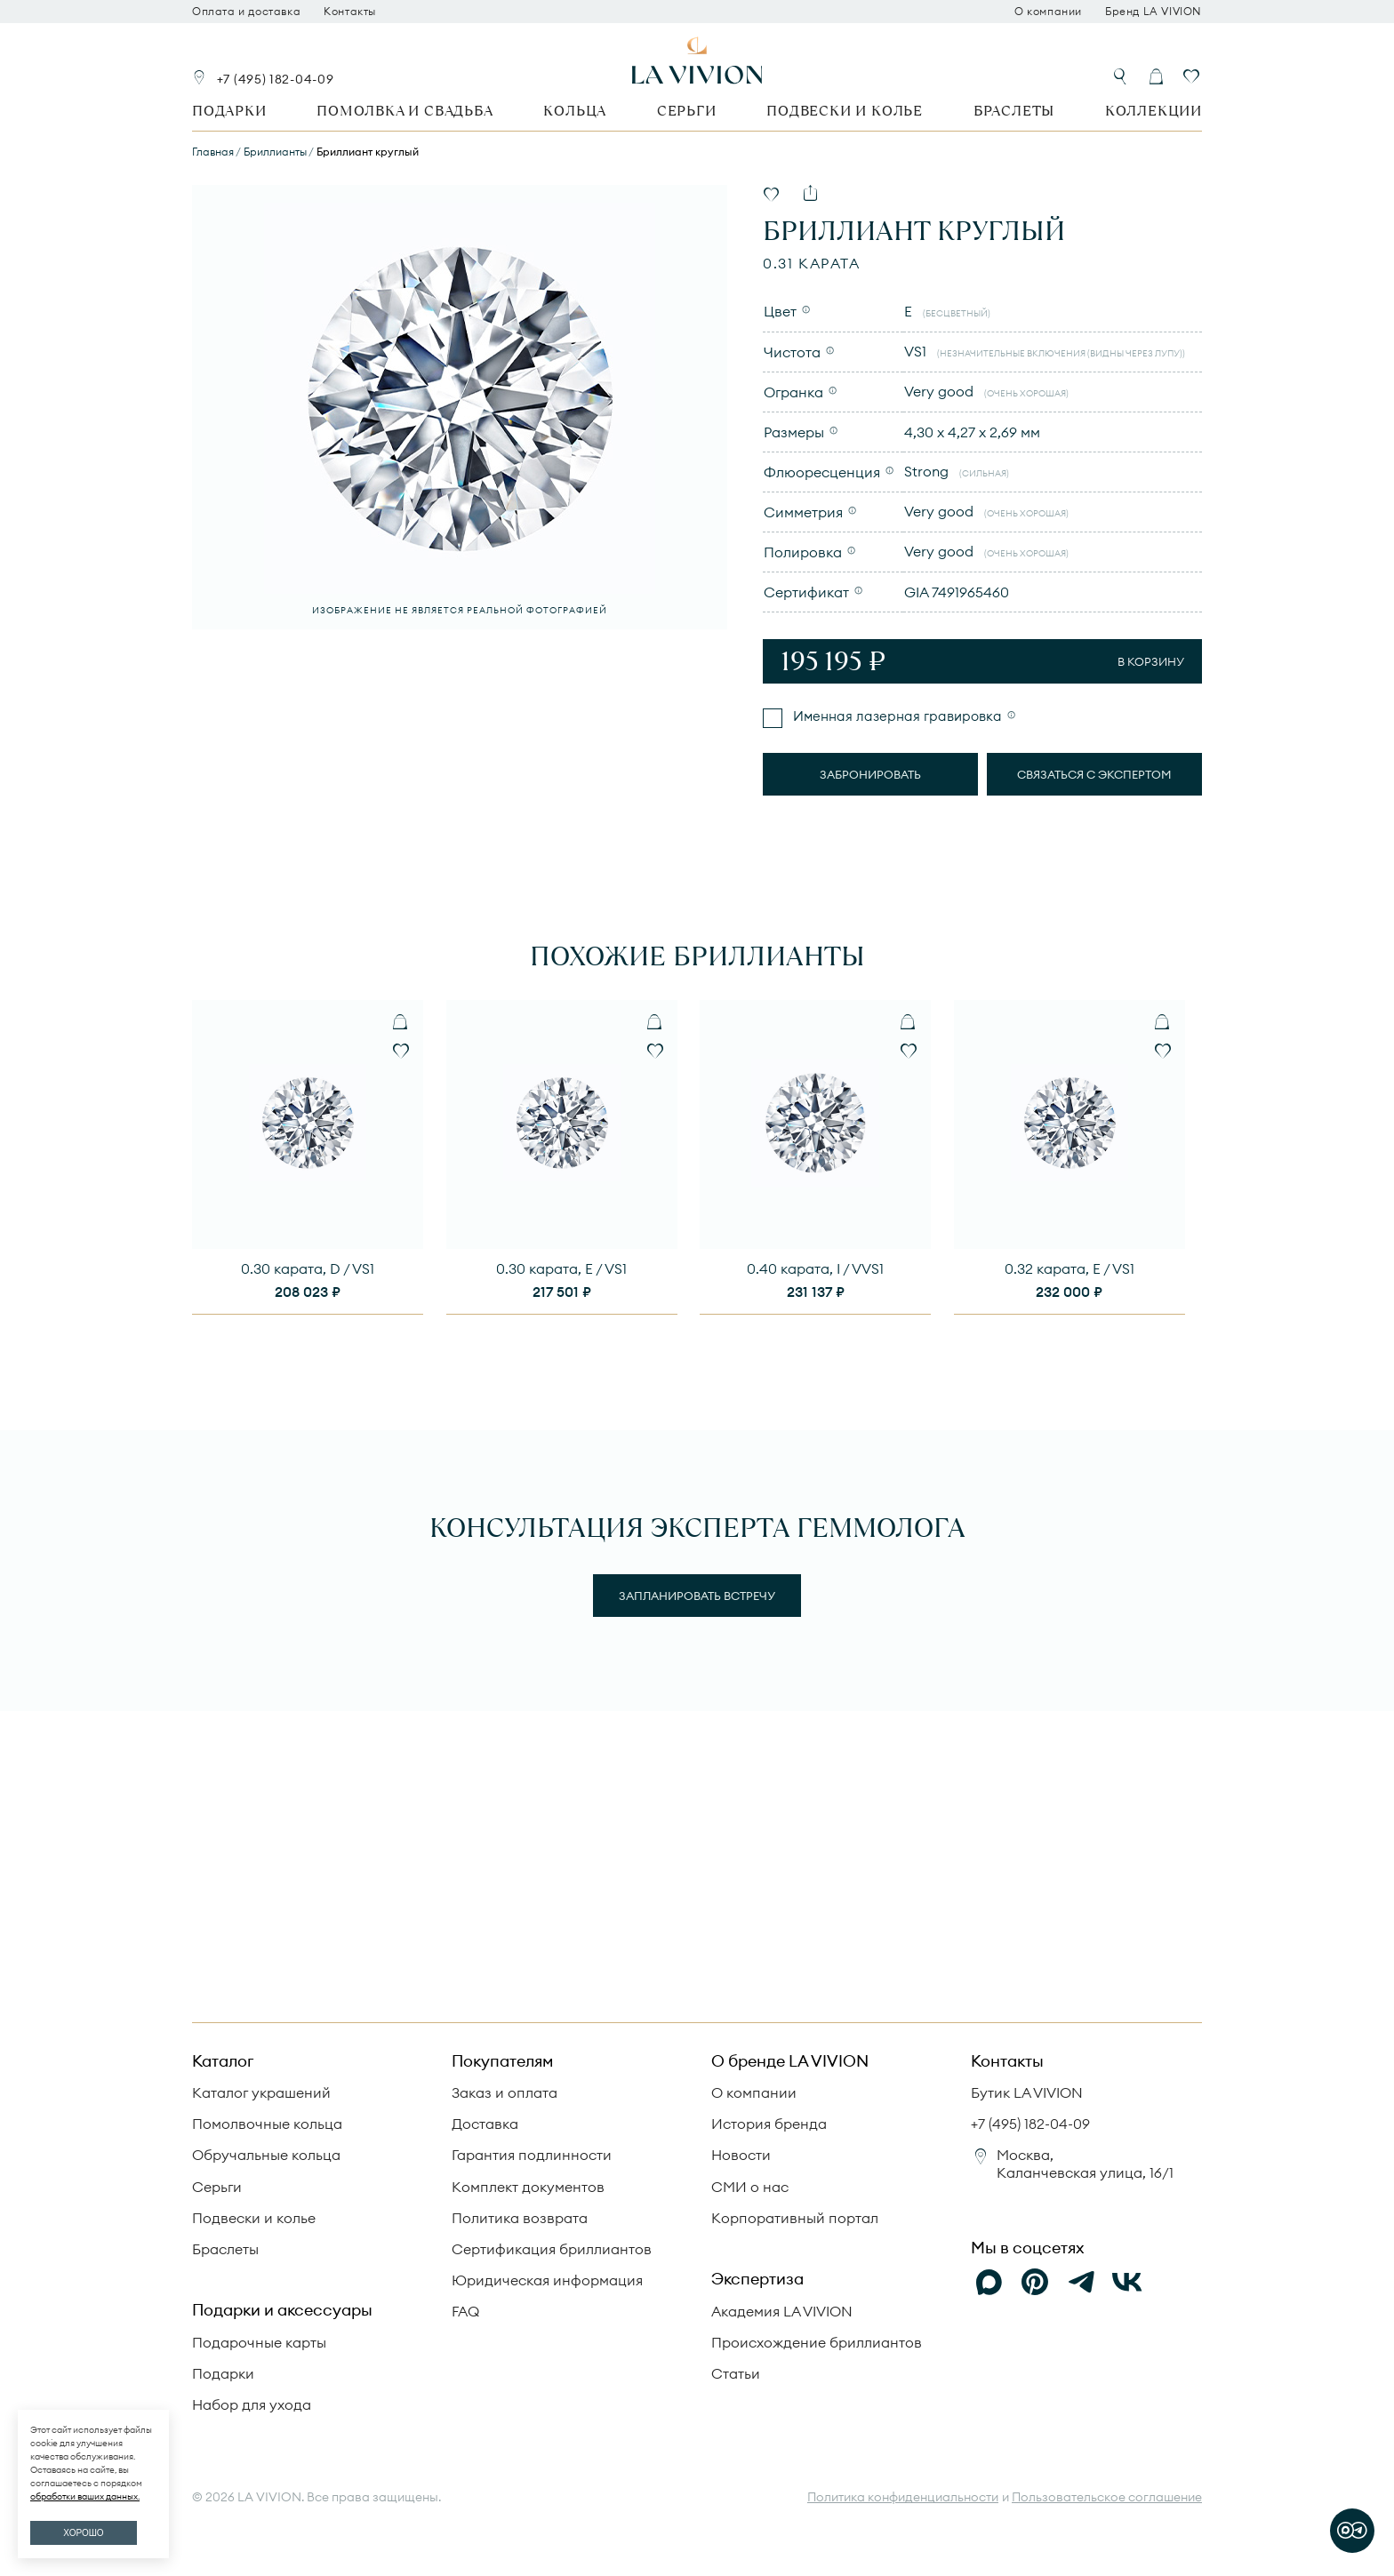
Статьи (735, 2373)
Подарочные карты (259, 2342)
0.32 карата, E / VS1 (1069, 1268)
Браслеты (1013, 110)
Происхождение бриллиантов (816, 2342)
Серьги (687, 110)
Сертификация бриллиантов (552, 2249)
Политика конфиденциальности (902, 2497)
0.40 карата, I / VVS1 (815, 1268)
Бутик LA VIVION (1027, 2092)
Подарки (229, 110)
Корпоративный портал (794, 2218)
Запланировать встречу (697, 1595)
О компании (1048, 11)
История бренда (769, 2123)
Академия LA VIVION (782, 2311)
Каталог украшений (261, 2092)
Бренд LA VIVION (1153, 11)
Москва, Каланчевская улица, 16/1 (1085, 2163)
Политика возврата (520, 2218)
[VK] (1127, 2282)
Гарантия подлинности (532, 2155)
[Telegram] (1081, 2282)
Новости (741, 2155)
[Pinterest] (1035, 2282)
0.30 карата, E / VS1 (561, 1268)
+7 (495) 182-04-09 (275, 79)
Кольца (574, 110)
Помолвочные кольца (267, 2123)
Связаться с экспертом (1094, 774)
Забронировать (870, 774)
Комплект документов (528, 2187)
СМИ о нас (750, 2187)
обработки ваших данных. (85, 2496)
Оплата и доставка (246, 11)
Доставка (485, 2123)
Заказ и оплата (504, 2092)
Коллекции (1153, 110)
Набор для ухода (251, 2404)
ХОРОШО (83, 2533)
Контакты (350, 11)
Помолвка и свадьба (404, 110)
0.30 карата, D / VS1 (307, 1268)
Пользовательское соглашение (1107, 2497)
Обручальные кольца (266, 2155)
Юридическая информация (547, 2280)
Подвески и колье (844, 110)
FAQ (465, 2311)
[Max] (988, 2282)
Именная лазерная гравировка (895, 716)
